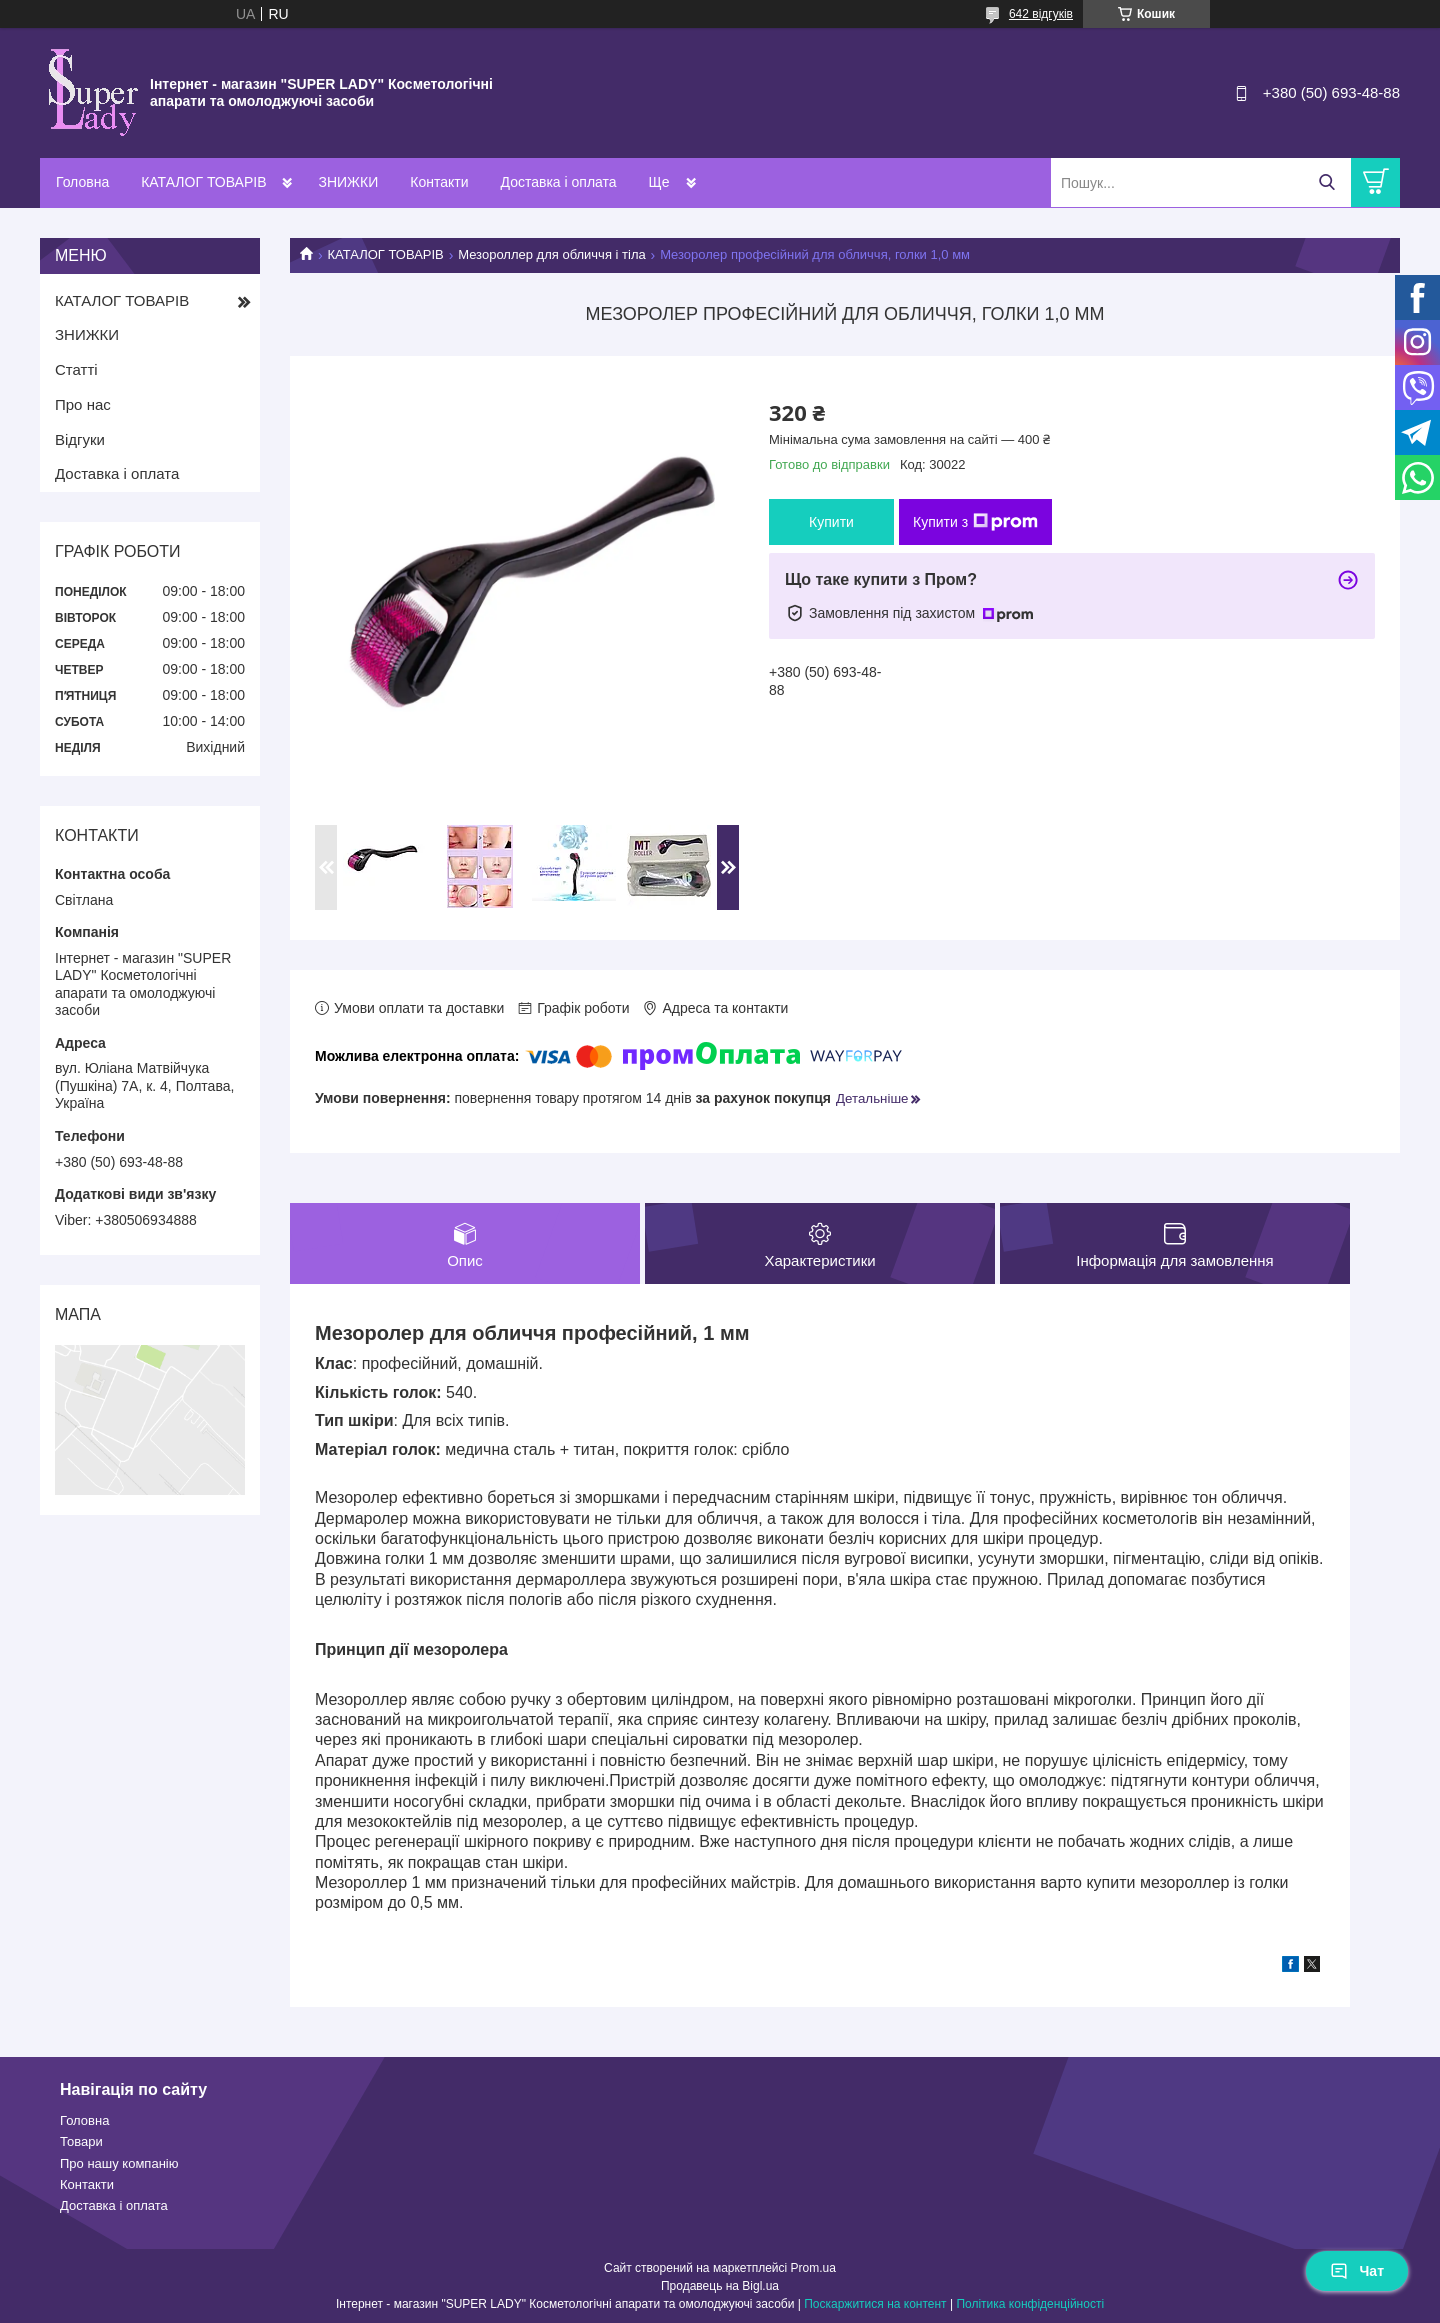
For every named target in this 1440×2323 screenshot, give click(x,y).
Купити (831, 522)
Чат (1357, 2271)
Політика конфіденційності (1030, 2304)
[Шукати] (1326, 182)
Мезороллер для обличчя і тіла (552, 254)
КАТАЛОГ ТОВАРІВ (203, 182)
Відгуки (80, 439)
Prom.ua (813, 2268)
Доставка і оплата (559, 182)
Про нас (83, 404)
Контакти (439, 182)
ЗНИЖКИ (348, 182)
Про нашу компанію (119, 2163)
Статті (76, 369)
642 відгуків (1041, 14)
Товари (81, 2141)
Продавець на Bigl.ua (720, 2286)
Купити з (975, 522)
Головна (82, 182)
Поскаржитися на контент (875, 2304)
